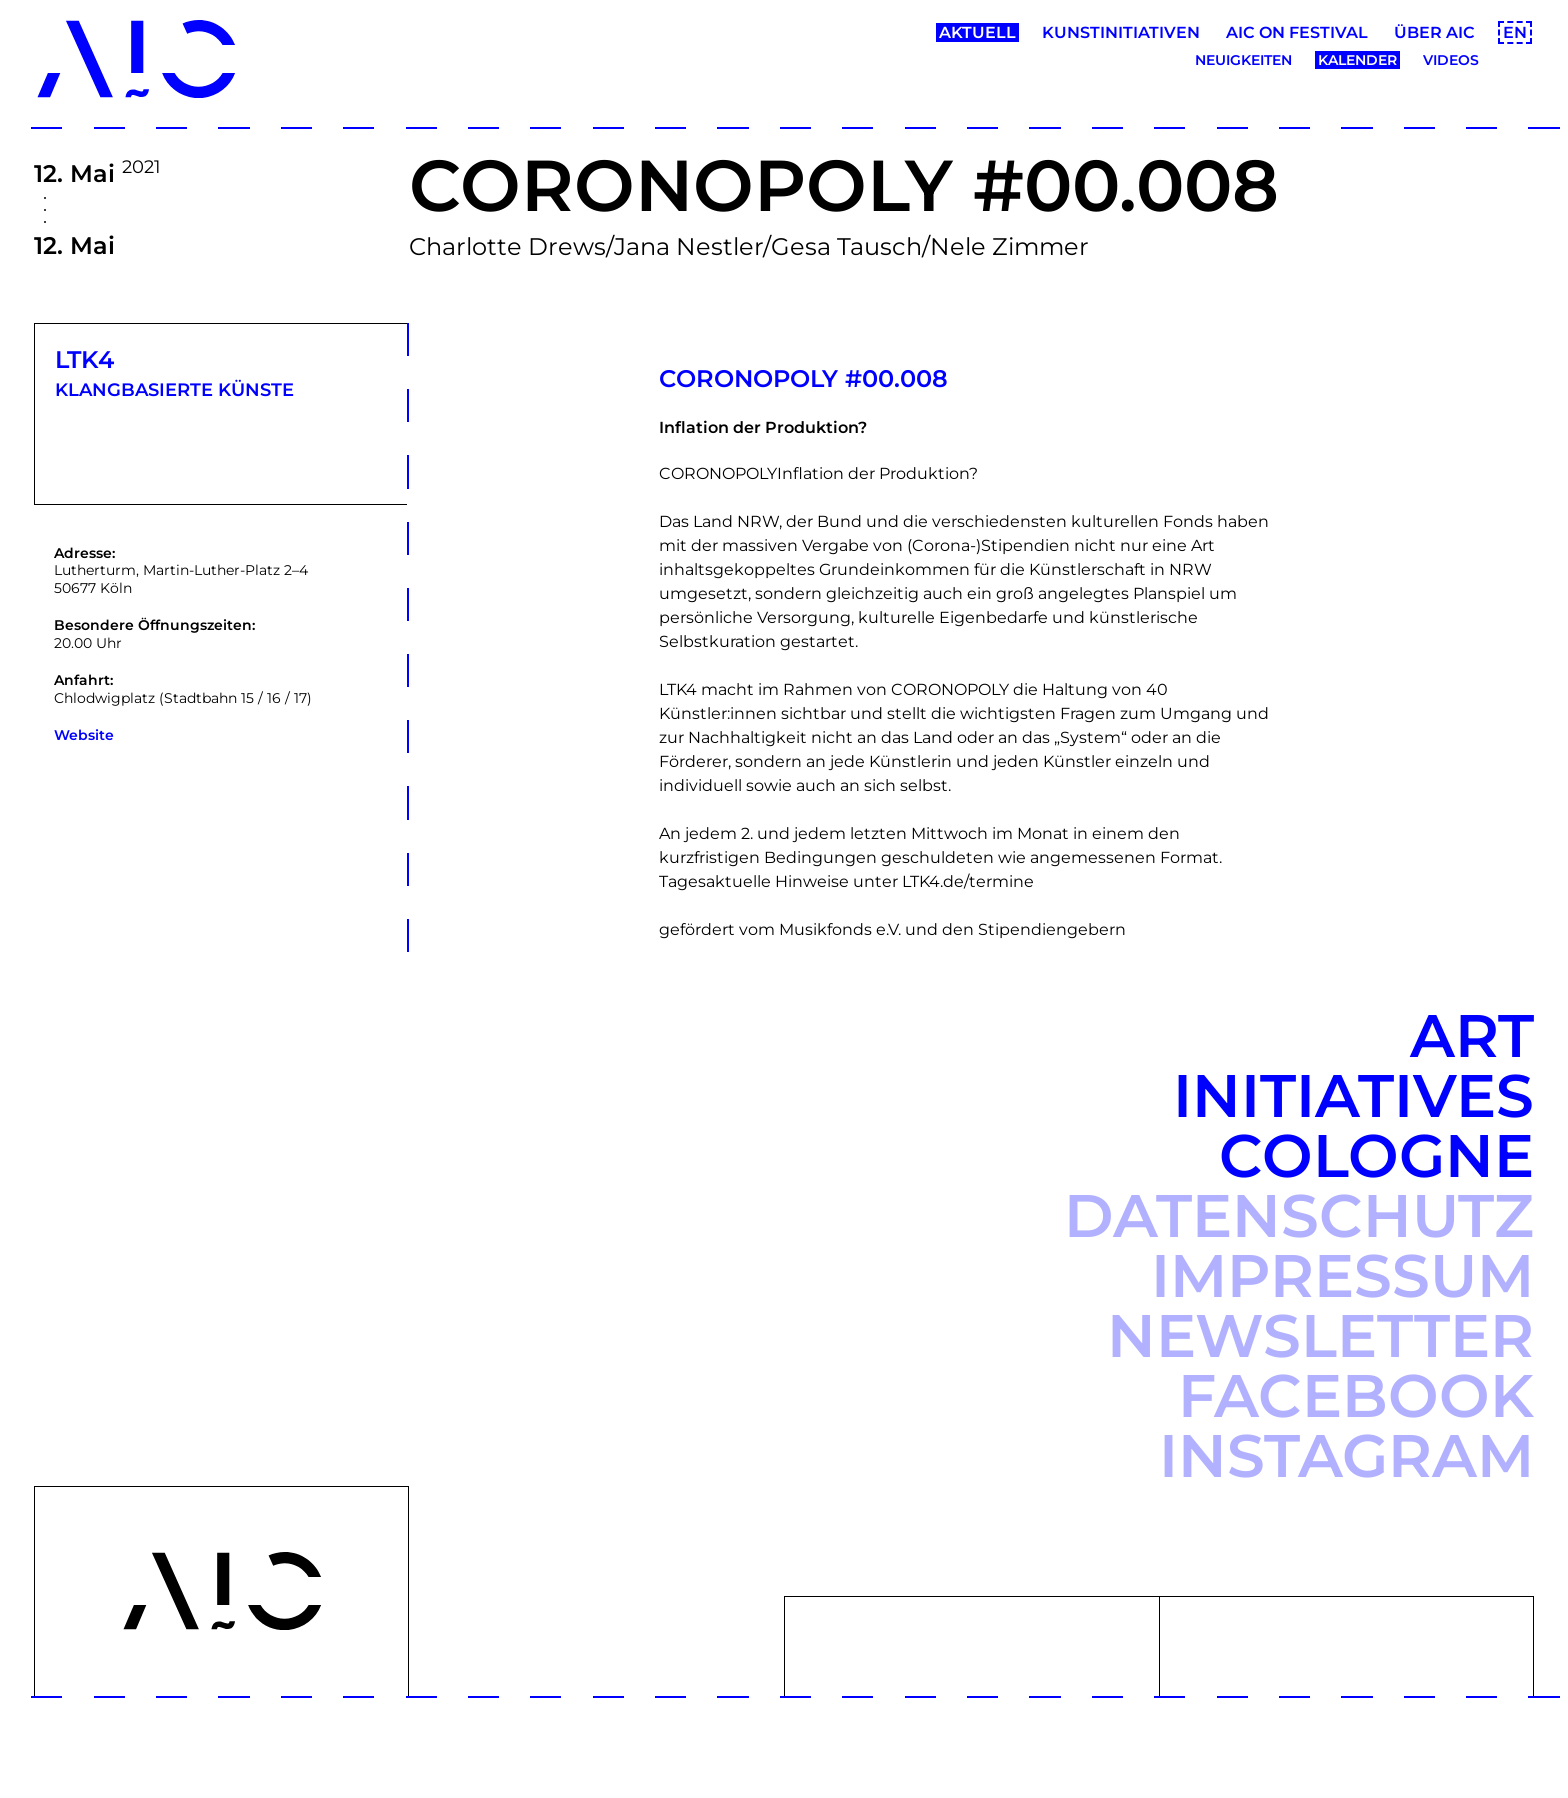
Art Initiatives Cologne (1353, 1095)
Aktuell (977, 32)
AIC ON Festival (1297, 32)
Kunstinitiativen (1121, 32)
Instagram (1346, 1455)
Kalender (1357, 60)
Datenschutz (1299, 1215)
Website (84, 735)
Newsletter (1320, 1335)
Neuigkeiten (1243, 60)
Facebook (1356, 1395)
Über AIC (1434, 32)
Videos (1451, 60)
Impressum (1342, 1275)
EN (1515, 32)
